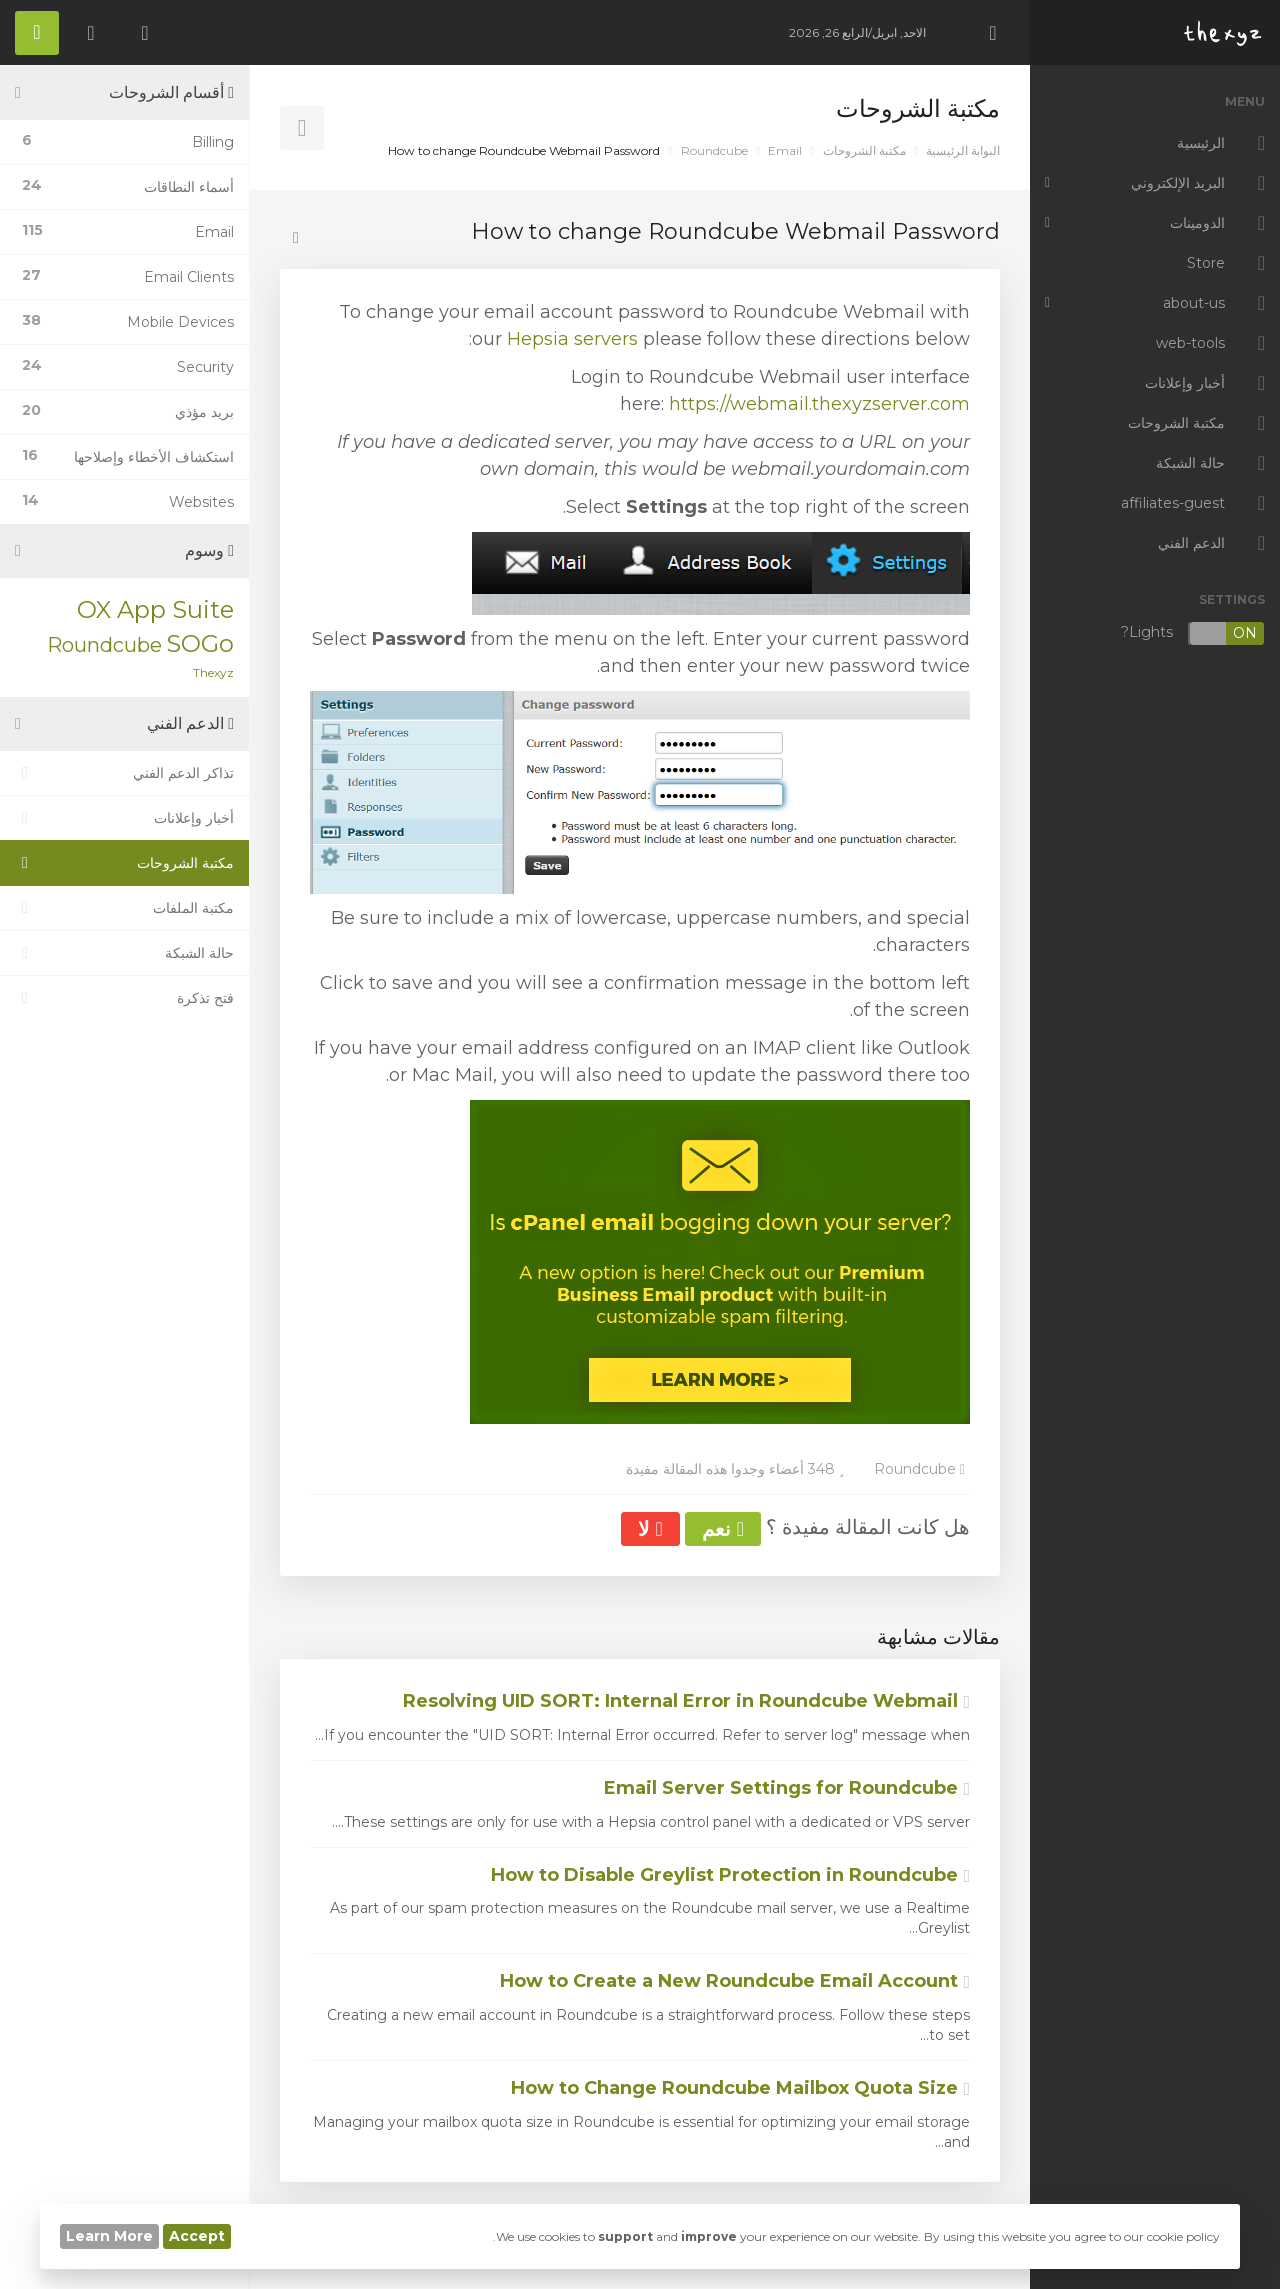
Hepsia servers (572, 339)
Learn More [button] (109, 2236)
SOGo (200, 643)
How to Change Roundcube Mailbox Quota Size (740, 2088)
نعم (723, 1529)
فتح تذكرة (124, 998)
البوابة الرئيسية (963, 150)
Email (785, 150)
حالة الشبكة (124, 953)
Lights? (1193, 633)
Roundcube (714, 150)
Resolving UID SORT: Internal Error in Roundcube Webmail (686, 1701)
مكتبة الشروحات (864, 150)
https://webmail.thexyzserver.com (819, 404)
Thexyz (213, 672)
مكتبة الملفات (124, 908)
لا (650, 1529)
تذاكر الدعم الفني (124, 773)
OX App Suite (155, 609)
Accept (197, 2236)
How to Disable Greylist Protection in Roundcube (730, 1875)
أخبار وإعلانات (124, 818)
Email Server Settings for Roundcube (787, 1788)
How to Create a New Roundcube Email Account (735, 1981)
